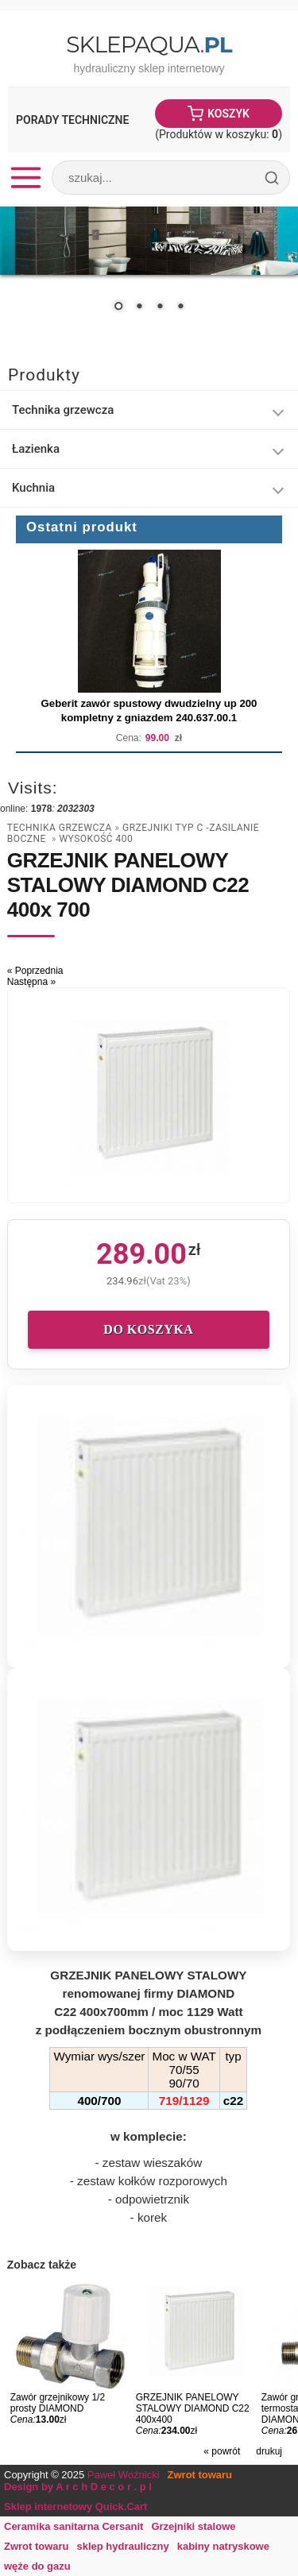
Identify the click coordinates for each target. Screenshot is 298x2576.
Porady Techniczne (72, 120)
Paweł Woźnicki (123, 2475)
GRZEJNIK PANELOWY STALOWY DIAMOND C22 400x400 (193, 2408)
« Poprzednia (35, 970)
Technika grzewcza (59, 827)
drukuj (269, 2451)
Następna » (31, 981)
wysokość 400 (96, 838)
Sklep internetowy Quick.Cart (75, 2506)
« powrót (221, 2451)
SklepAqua (148, 44)
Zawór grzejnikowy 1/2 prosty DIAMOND (57, 2403)
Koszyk (228, 113)
